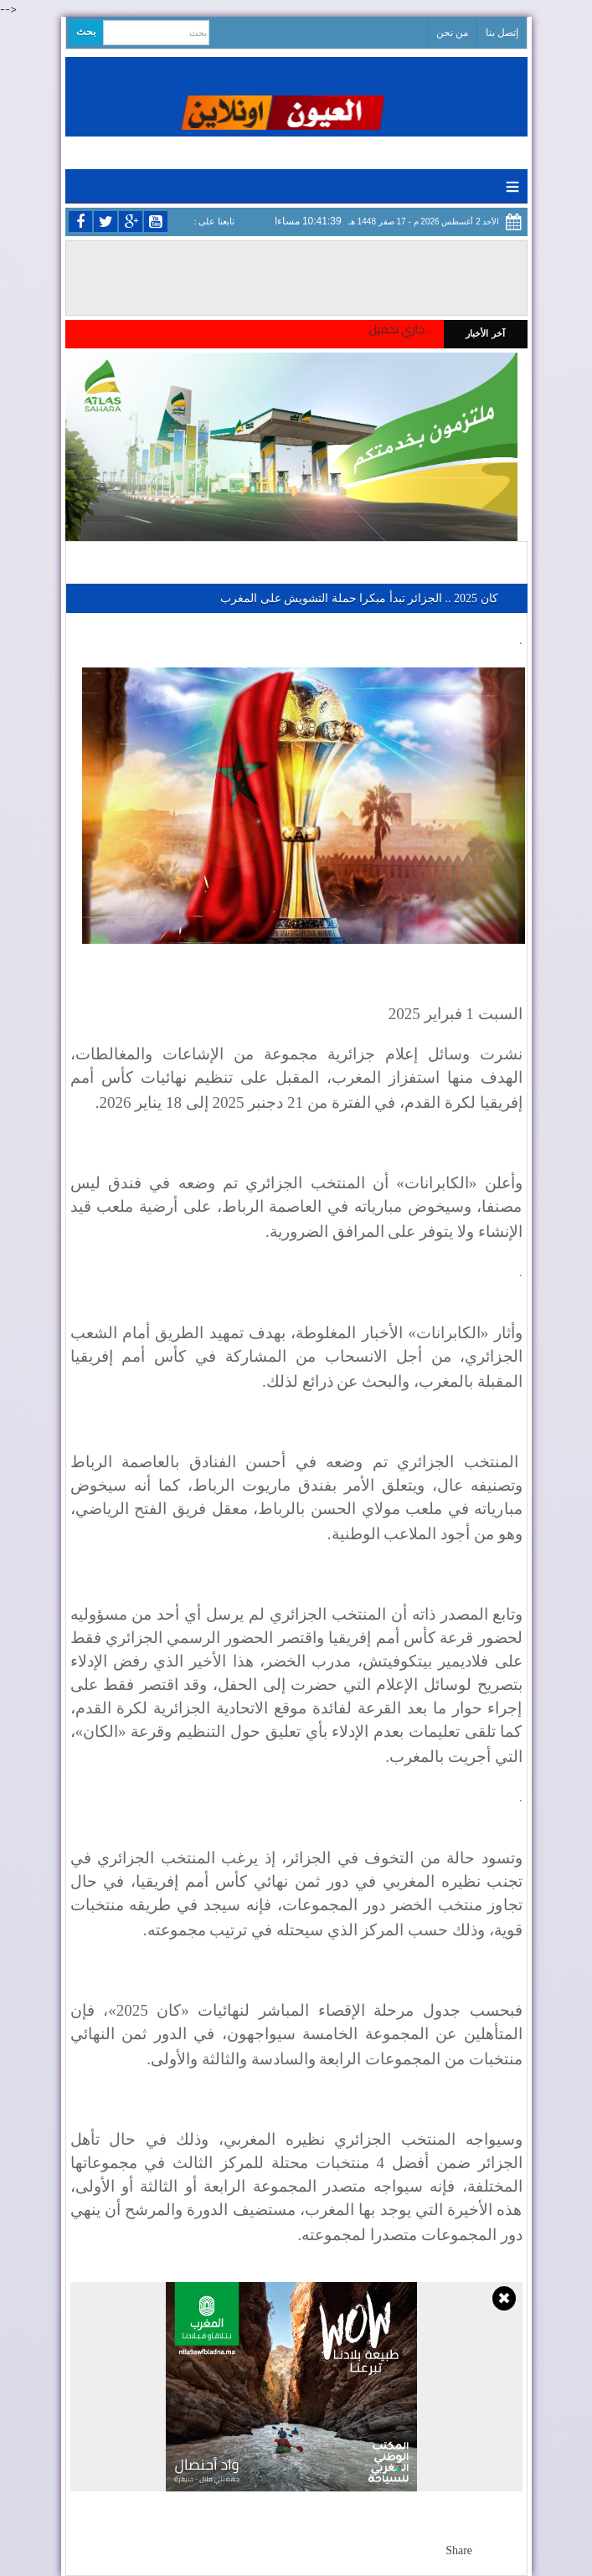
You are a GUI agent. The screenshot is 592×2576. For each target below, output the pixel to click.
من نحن (452, 33)
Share (458, 2550)
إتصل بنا (502, 33)
